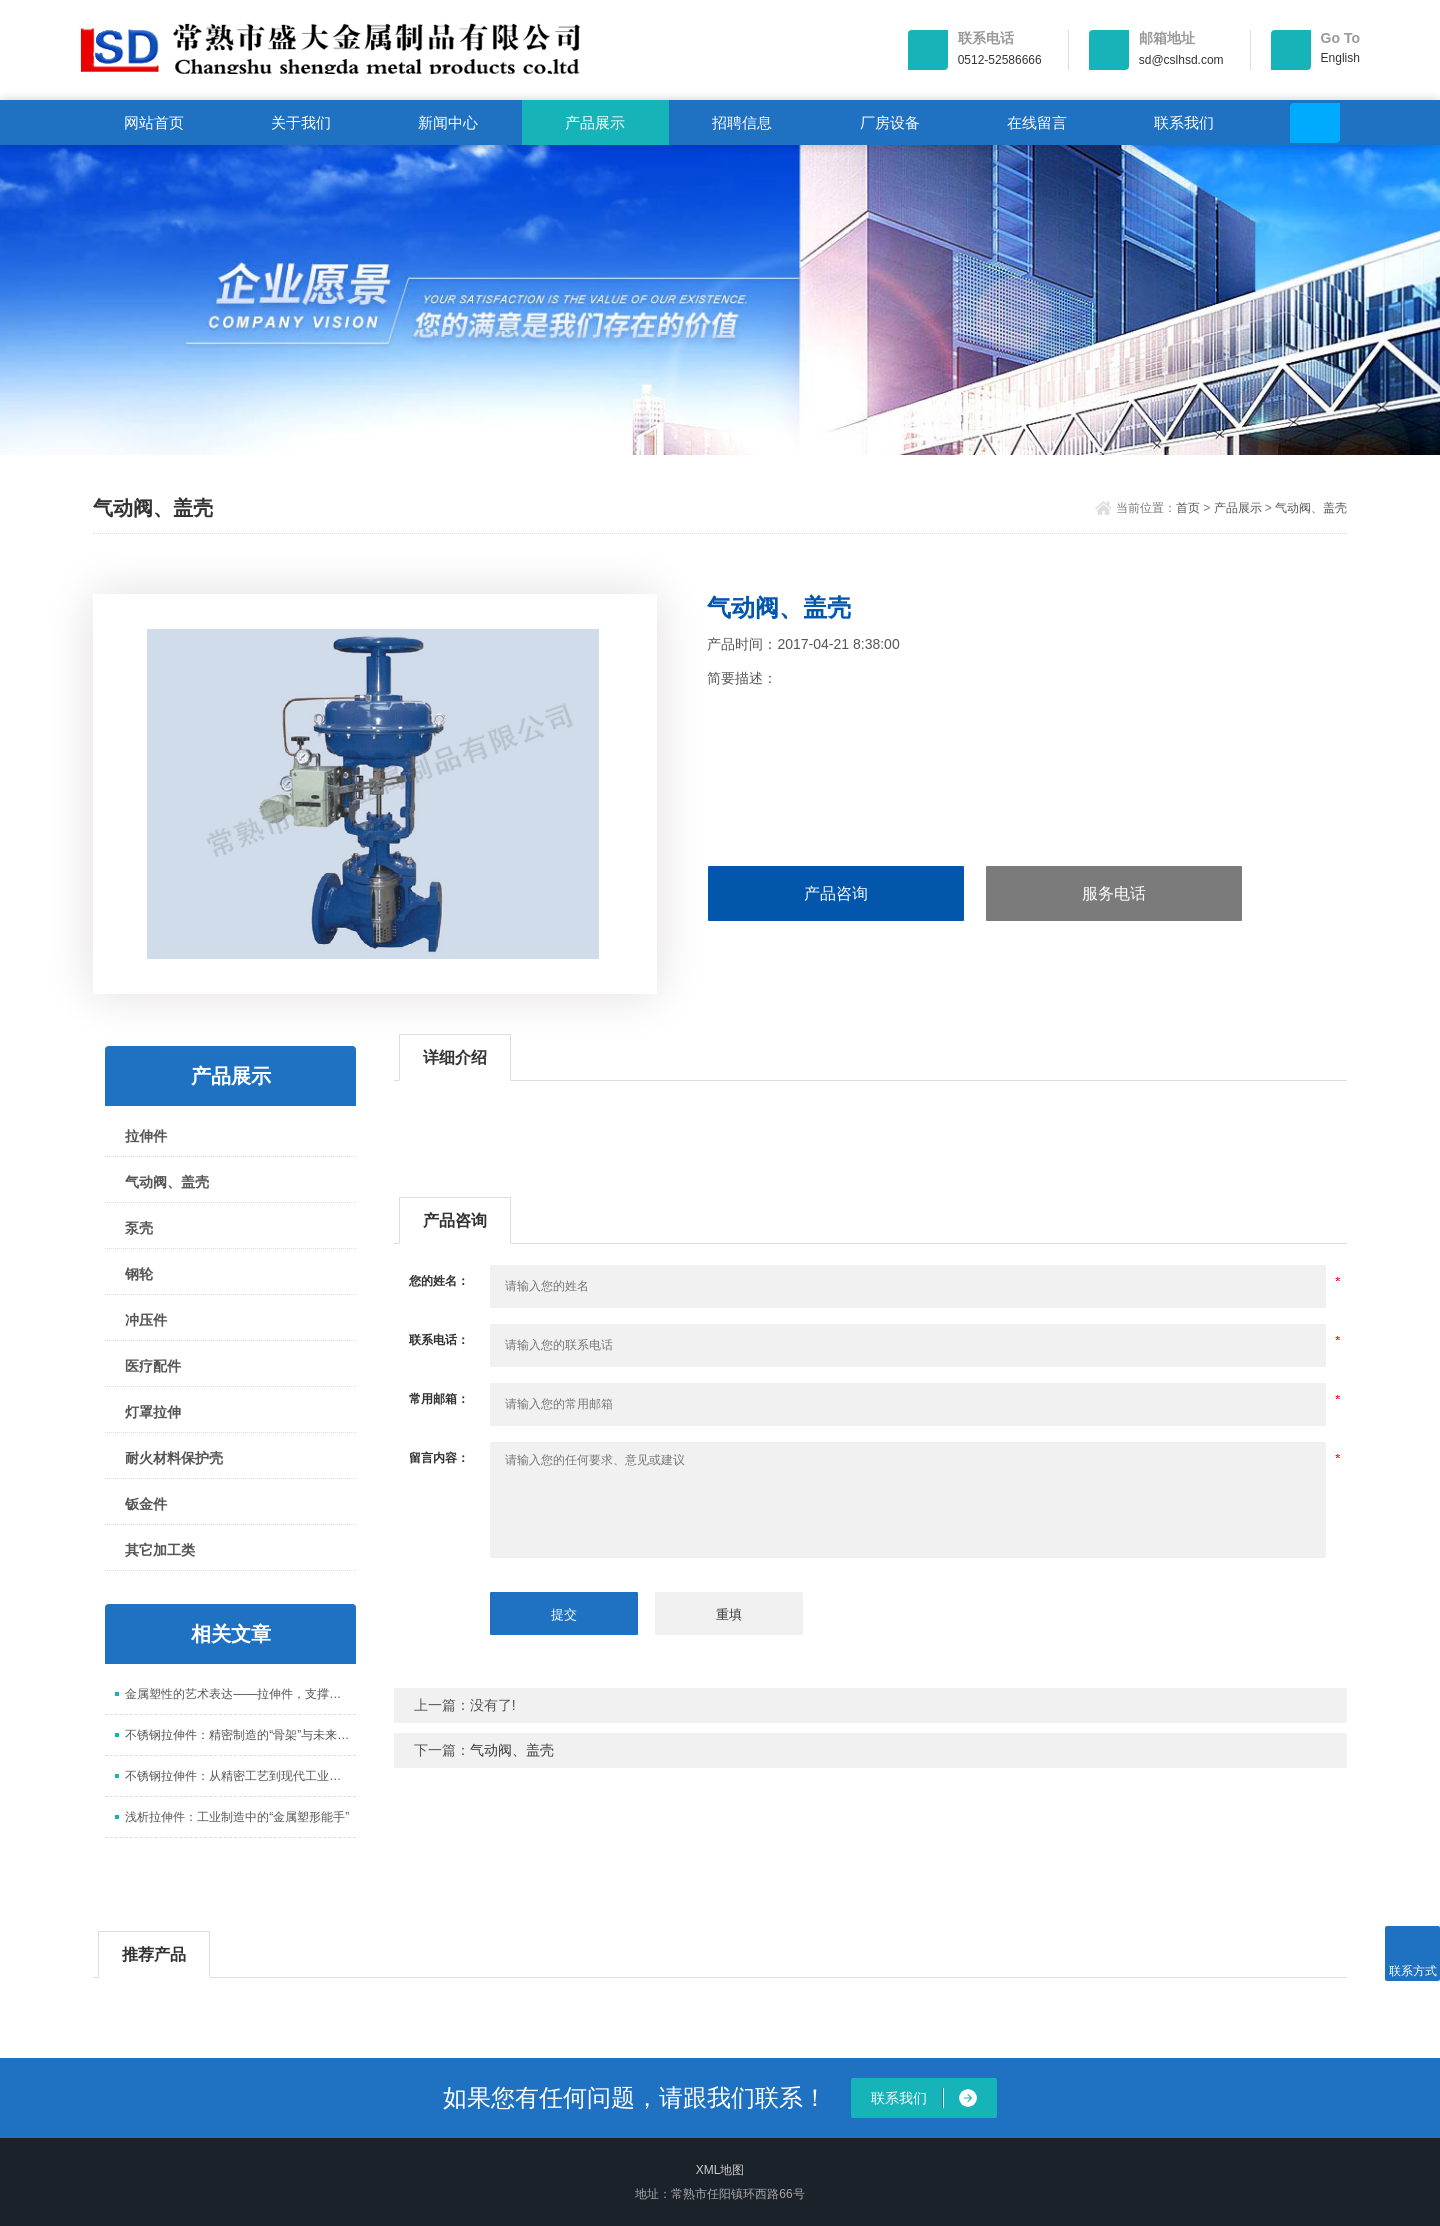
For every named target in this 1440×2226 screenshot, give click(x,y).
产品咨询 (836, 893)
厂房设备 (890, 122)
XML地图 (720, 2170)
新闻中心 (448, 122)
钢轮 (139, 1274)
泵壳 (139, 1228)
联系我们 (1184, 122)
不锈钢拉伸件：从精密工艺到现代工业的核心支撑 (240, 1776)
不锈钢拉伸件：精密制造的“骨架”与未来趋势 (240, 1735)
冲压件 (146, 1320)
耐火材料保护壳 (174, 1458)
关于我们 (301, 122)
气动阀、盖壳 (1311, 508)
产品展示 (595, 122)
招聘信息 (742, 122)
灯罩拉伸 (153, 1412)
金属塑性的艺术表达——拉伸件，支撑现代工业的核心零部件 (240, 1694)
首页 (1188, 508)
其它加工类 (160, 1550)
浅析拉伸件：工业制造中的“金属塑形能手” (237, 1817)
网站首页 (154, 122)
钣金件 (146, 1504)
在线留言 (1037, 122)
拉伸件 (146, 1136)
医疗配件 (153, 1366)
